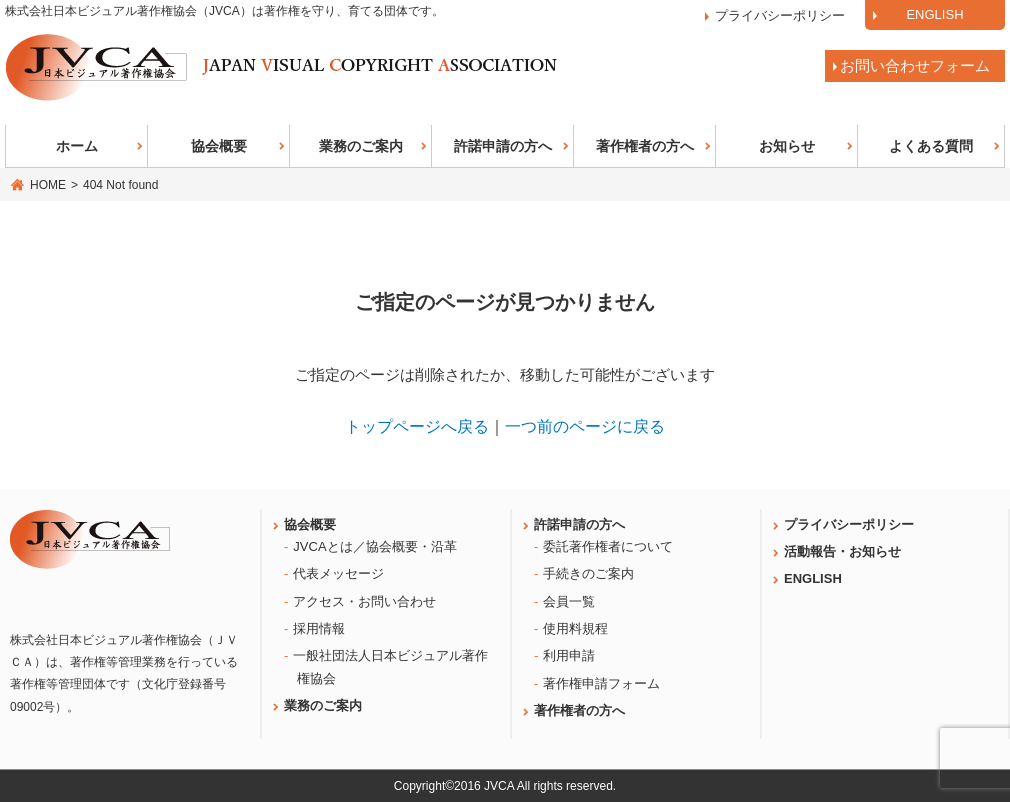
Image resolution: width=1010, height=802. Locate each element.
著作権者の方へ (645, 146)
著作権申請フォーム (601, 683)
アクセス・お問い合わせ (364, 601)
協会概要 (219, 146)
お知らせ (787, 146)
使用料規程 (575, 628)
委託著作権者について (608, 546)
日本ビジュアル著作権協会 (281, 67)
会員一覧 (569, 601)
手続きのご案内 (588, 573)
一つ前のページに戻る (585, 426)
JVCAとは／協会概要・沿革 (374, 546)
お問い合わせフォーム (915, 65)
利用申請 (569, 655)
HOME (48, 185)
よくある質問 (931, 146)
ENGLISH (934, 14)
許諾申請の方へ (503, 146)
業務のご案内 (361, 146)
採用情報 (319, 628)
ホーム (77, 146)
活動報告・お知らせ (842, 551)
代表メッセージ (338, 573)
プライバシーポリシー (780, 15)
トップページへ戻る (417, 426)
